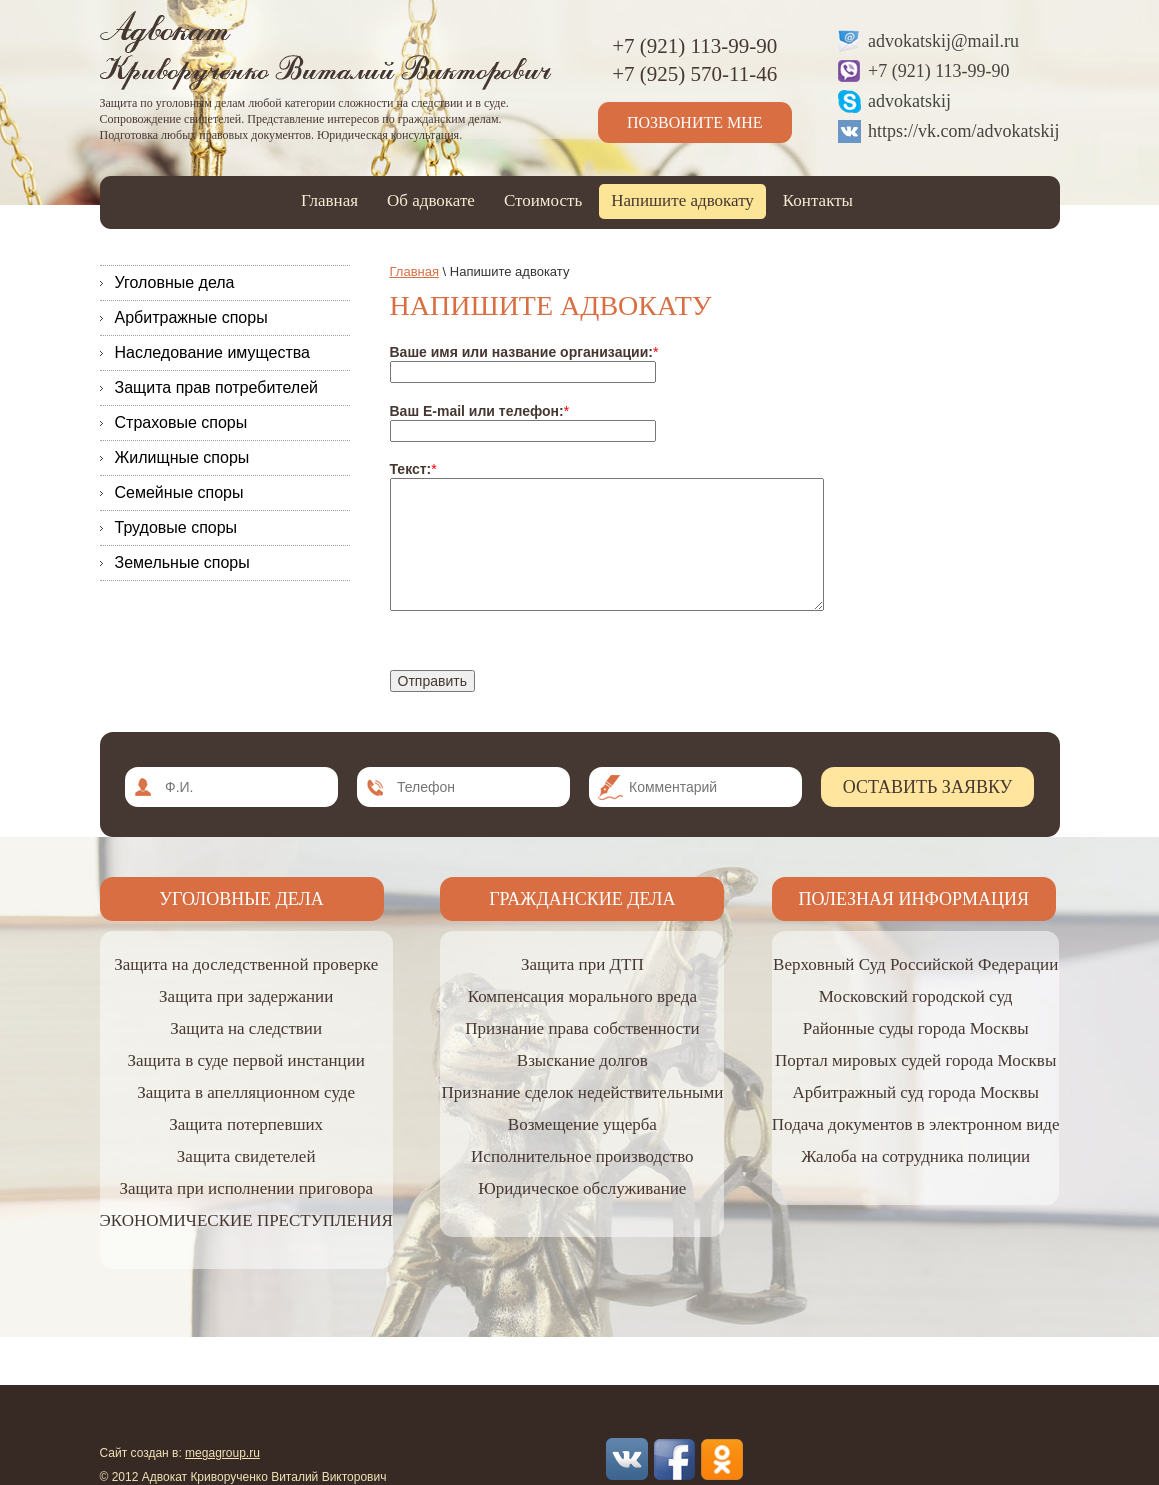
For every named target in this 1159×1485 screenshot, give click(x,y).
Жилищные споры (182, 457)
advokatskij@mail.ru (943, 41)
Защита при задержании (246, 996)
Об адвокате (431, 200)
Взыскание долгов (582, 1060)
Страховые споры (181, 422)
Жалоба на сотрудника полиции (915, 1156)
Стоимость (543, 200)
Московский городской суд (916, 996)
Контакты (818, 200)
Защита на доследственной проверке (246, 964)
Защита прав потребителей (217, 387)
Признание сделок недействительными (582, 1092)
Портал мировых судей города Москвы (915, 1060)
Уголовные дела (175, 282)
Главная (329, 200)
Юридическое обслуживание (582, 1188)
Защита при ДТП (582, 964)
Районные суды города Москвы (916, 1028)
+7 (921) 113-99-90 (938, 71)
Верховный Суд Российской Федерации (915, 964)
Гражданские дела (582, 899)
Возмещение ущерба (582, 1124)
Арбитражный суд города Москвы (915, 1092)
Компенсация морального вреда (582, 996)
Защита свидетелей (246, 1156)
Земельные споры (182, 562)
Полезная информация (914, 899)
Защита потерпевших (246, 1124)
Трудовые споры (176, 527)
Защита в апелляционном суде (246, 1092)
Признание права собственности (582, 1028)
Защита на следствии (246, 1028)
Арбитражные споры (191, 317)
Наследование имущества (212, 352)
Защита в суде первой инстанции (245, 1060)
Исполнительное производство (582, 1156)
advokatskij (909, 101)
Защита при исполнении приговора (246, 1188)
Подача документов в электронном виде (916, 1124)
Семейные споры (179, 492)
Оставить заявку (928, 787)
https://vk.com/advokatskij (964, 131)
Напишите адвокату (682, 200)
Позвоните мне (695, 122)
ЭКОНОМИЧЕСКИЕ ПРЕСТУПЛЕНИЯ (246, 1220)
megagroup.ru (222, 1453)
